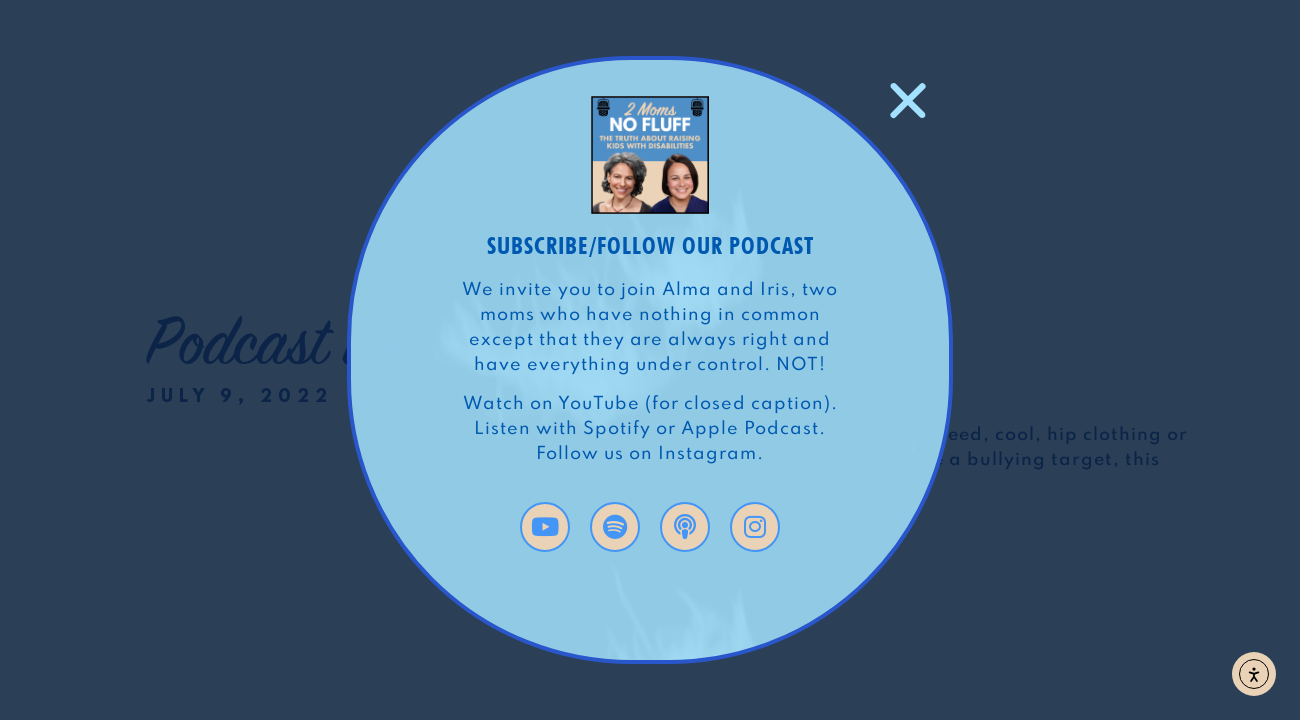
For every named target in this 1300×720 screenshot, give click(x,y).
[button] (908, 101)
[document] (650, 360)
